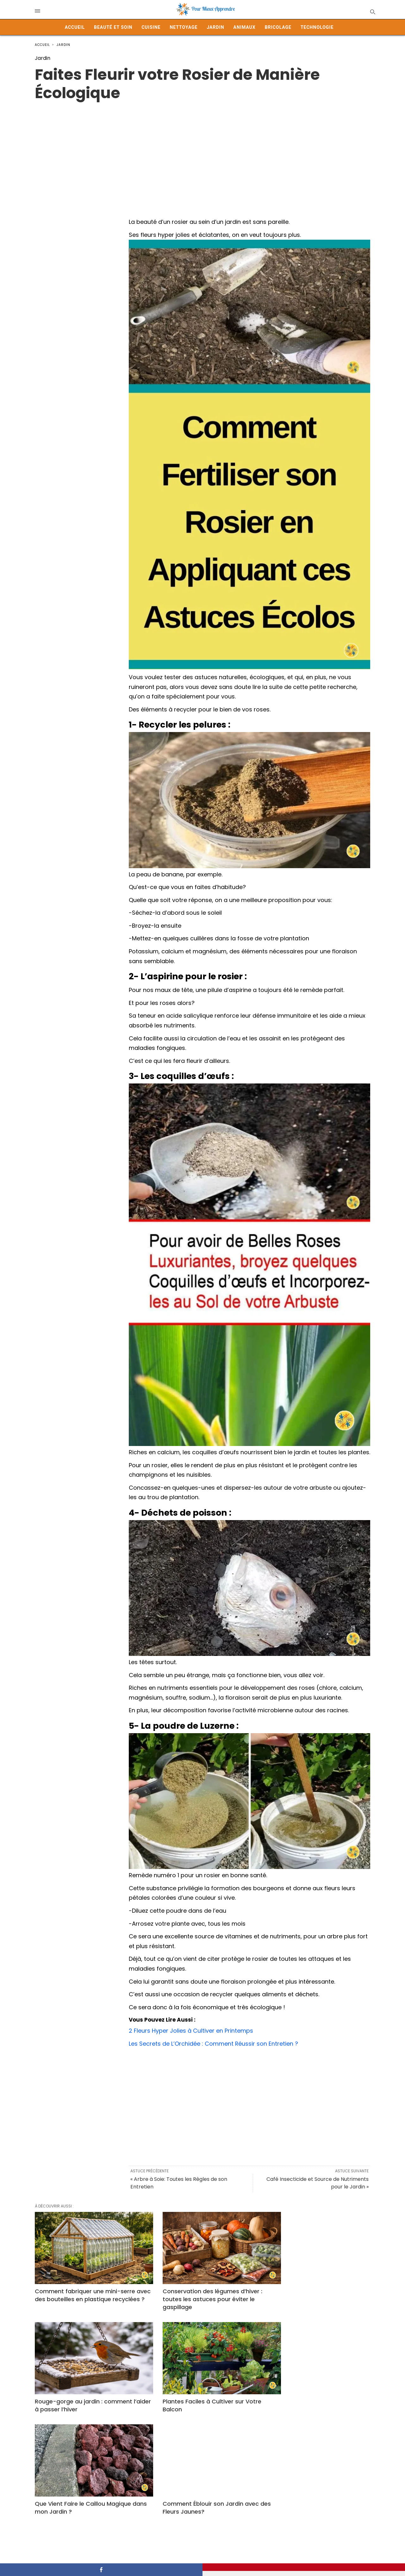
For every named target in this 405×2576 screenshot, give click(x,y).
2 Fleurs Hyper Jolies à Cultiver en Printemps (191, 2031)
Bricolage (278, 27)
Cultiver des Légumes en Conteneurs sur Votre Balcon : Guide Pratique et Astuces (202, 2488)
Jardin (215, 27)
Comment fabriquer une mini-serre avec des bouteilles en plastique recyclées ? (85, 2291)
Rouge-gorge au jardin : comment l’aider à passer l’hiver (313, 2287)
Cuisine (150, 27)
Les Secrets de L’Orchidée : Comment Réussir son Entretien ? (213, 2044)
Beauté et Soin (113, 27)
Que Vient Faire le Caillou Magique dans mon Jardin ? (198, 2390)
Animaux (245, 27)
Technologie (317, 27)
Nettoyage (183, 27)
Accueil (75, 27)
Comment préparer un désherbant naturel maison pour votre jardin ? (314, 2484)
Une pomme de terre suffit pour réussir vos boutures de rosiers (80, 2484)
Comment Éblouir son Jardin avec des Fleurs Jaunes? (313, 2390)
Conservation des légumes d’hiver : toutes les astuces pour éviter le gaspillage (199, 2291)
